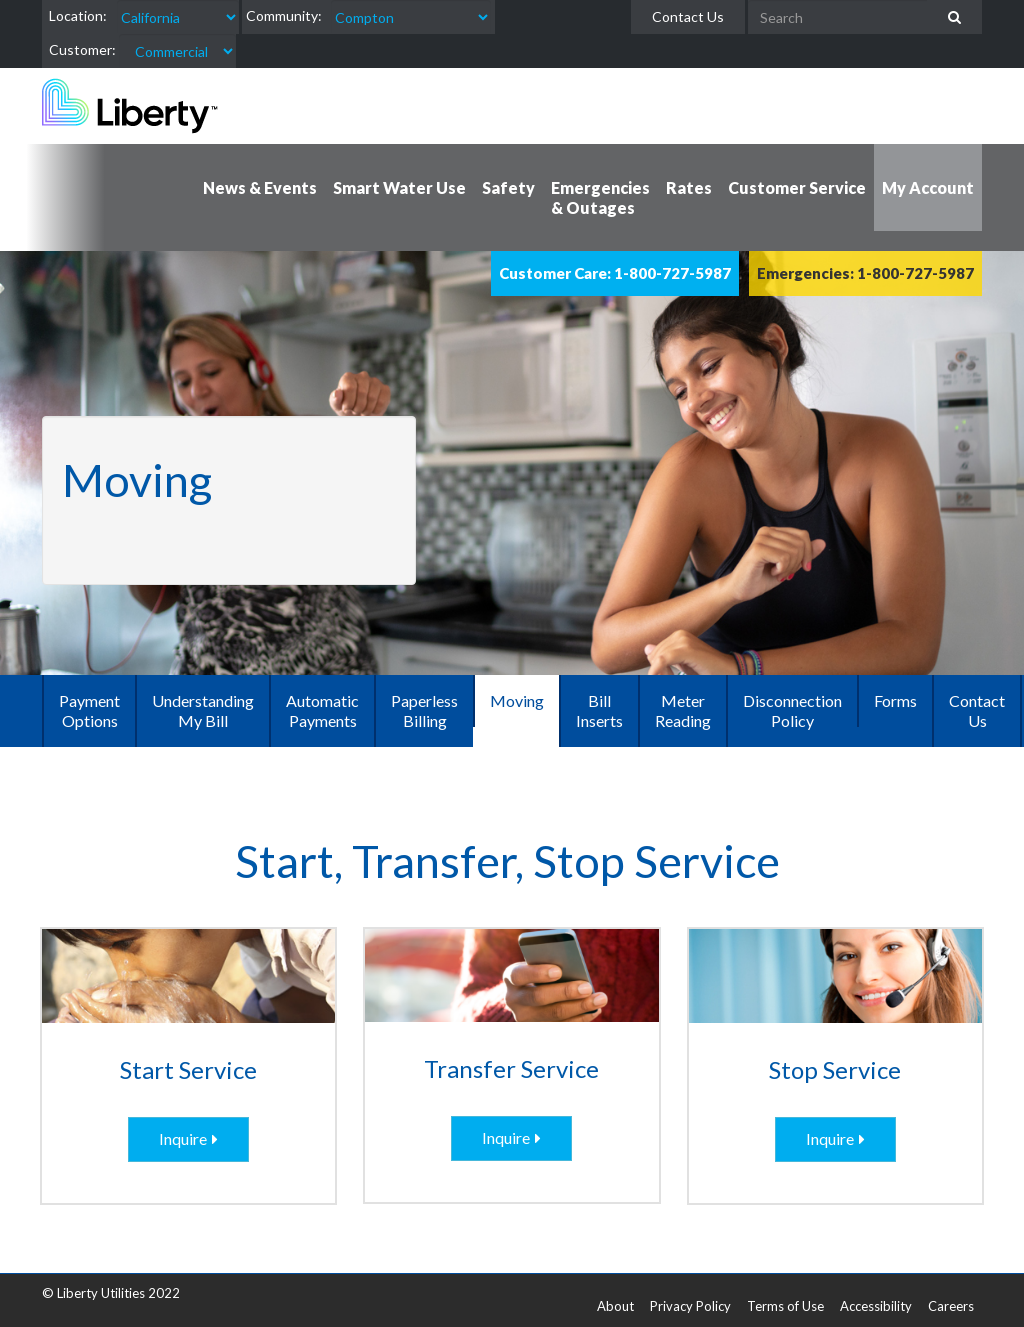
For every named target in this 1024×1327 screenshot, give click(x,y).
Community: (284, 15)
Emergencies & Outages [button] (600, 197)
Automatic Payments (322, 710)
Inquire (183, 1138)
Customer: (82, 49)
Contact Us (688, 16)
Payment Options (89, 710)
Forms (895, 700)
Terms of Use (785, 1306)
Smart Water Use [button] (399, 187)
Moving (517, 700)
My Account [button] (928, 187)
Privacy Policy (690, 1306)
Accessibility (876, 1306)
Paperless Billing (424, 710)
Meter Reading (683, 710)
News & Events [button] (260, 187)
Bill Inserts (599, 710)
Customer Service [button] (797, 187)
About (615, 1306)
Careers (951, 1306)
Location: (78, 15)
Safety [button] (508, 187)
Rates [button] (689, 187)
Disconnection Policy (792, 710)
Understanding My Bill (203, 710)
